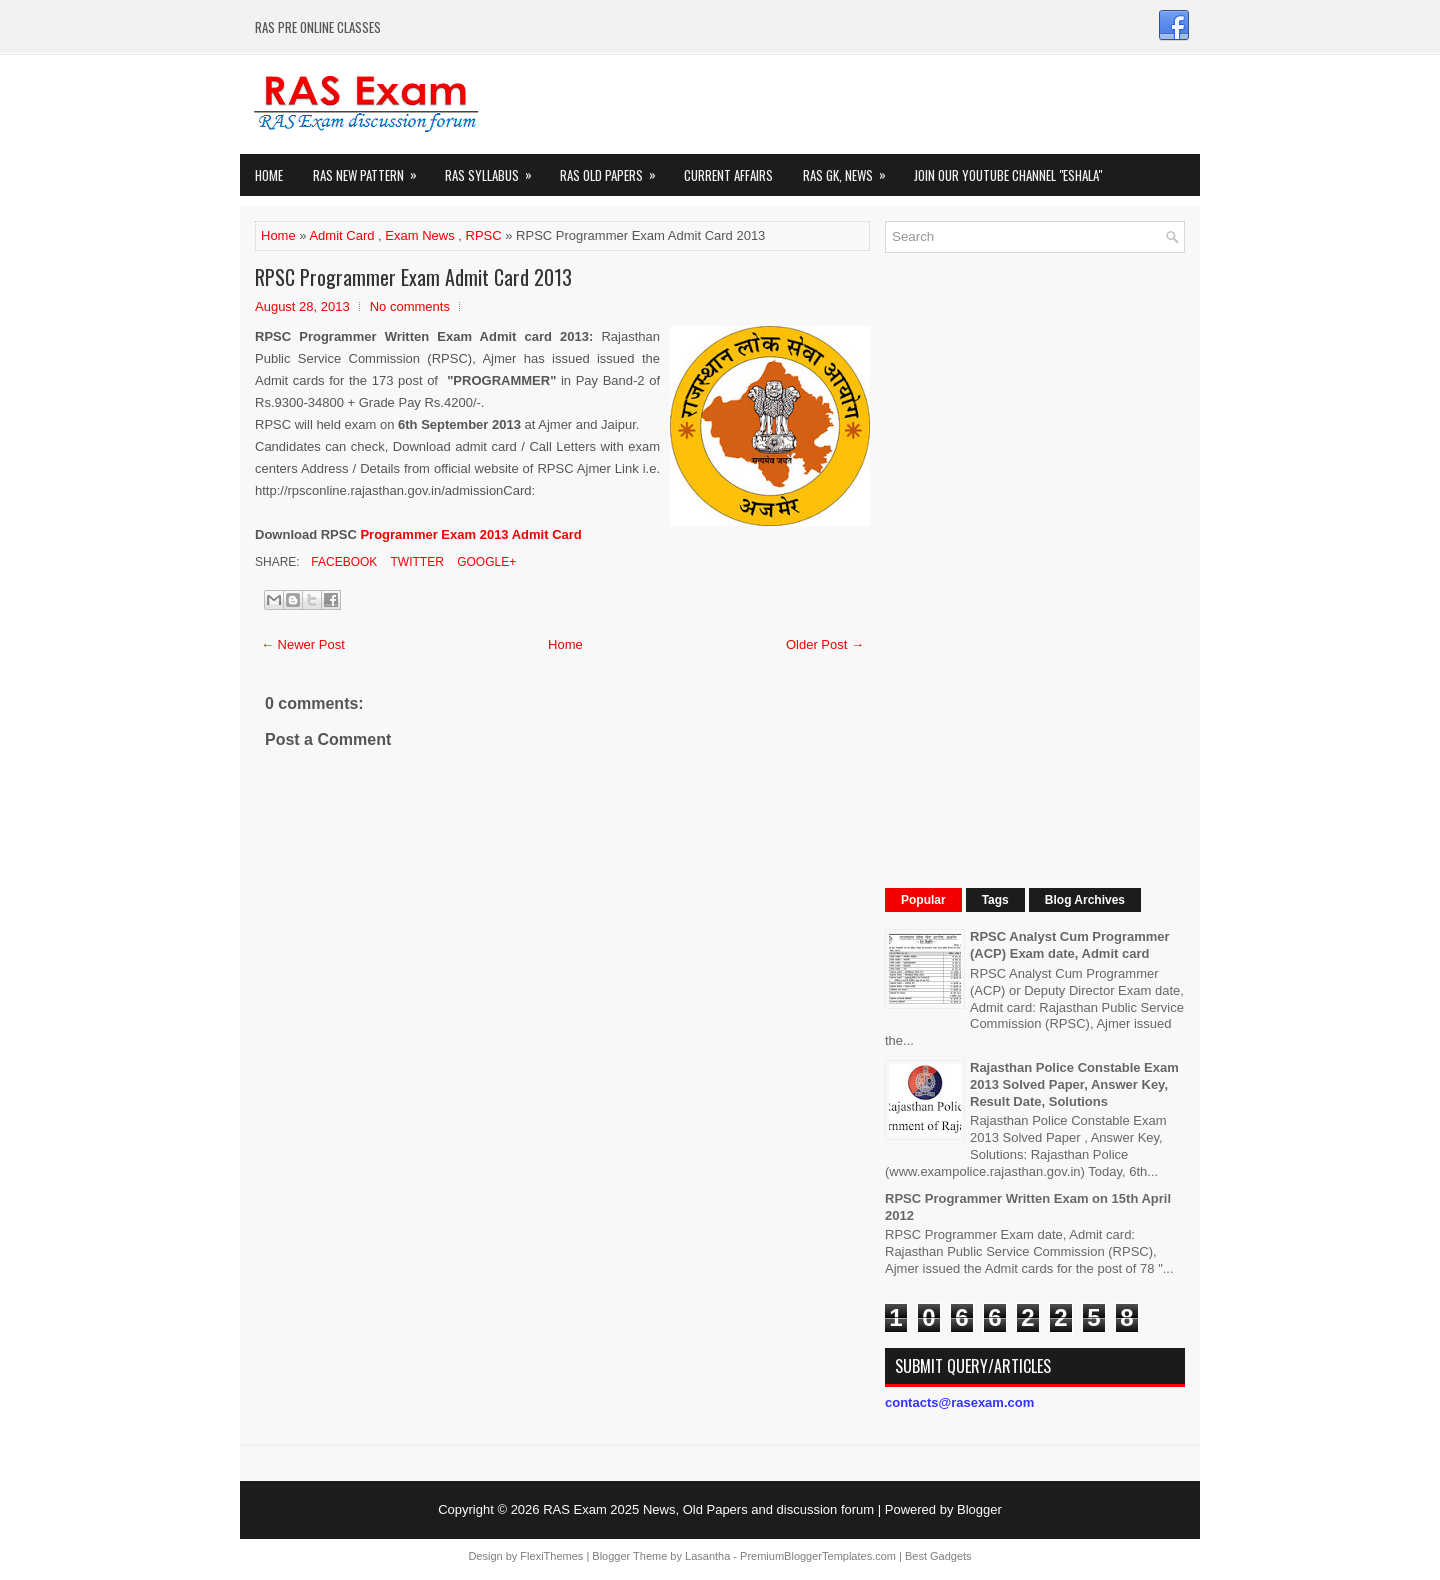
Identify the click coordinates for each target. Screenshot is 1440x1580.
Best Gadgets (938, 1556)
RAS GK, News (851, 169)
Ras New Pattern (371, 169)
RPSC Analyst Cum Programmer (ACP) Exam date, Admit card (1070, 945)
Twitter (415, 562)
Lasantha (707, 1556)
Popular (923, 900)
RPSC (484, 235)
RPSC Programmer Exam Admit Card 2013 (413, 277)
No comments (410, 306)
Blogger (979, 1509)
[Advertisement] (1035, 568)
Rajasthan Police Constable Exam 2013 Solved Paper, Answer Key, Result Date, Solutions (1074, 1084)
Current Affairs (728, 175)
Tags (995, 900)
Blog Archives (1085, 900)
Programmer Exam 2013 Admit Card (470, 534)
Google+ (485, 562)
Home (269, 175)
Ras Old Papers (614, 169)
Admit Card (341, 235)
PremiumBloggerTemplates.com (818, 1556)
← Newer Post (303, 644)
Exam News (419, 235)
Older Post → (825, 644)
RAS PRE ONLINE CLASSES (318, 27)
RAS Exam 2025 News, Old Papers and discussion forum (708, 1509)
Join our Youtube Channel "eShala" (1008, 175)
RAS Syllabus (495, 169)
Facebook (342, 562)
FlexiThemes (551, 1556)
